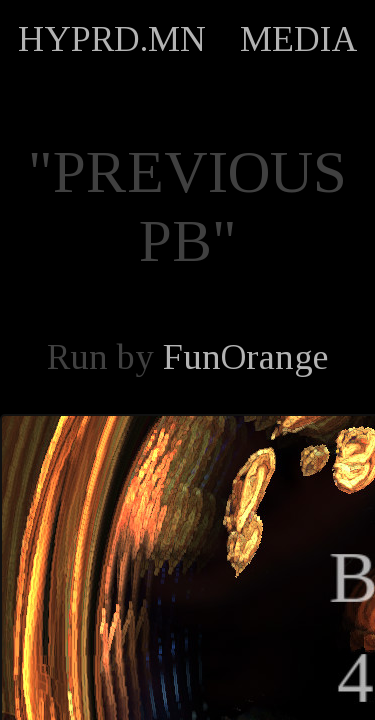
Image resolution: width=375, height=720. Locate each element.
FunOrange (245, 357)
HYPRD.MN (112, 39)
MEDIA (299, 39)
